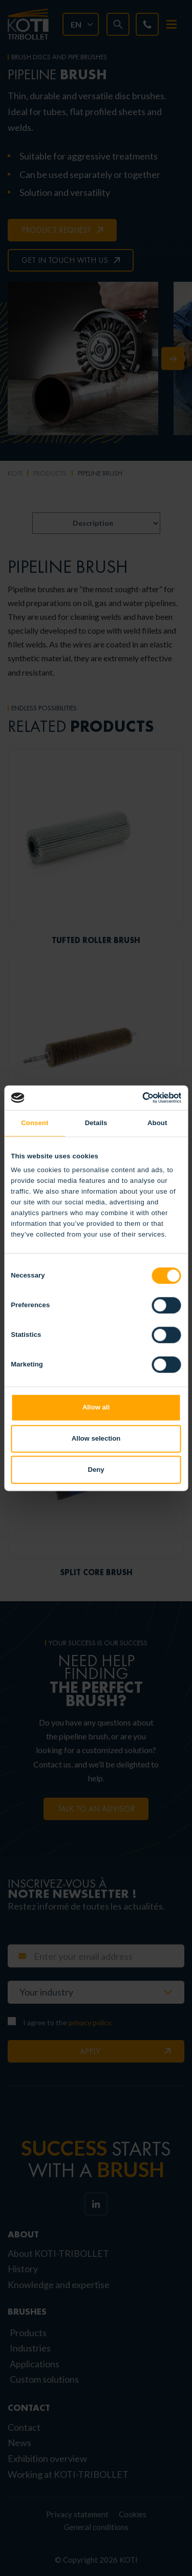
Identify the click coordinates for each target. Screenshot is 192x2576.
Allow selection (96, 1438)
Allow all (96, 1407)
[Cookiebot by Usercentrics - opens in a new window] (137, 1097)
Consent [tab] (34, 1123)
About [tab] (157, 1123)
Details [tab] (96, 1123)
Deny (96, 1469)
